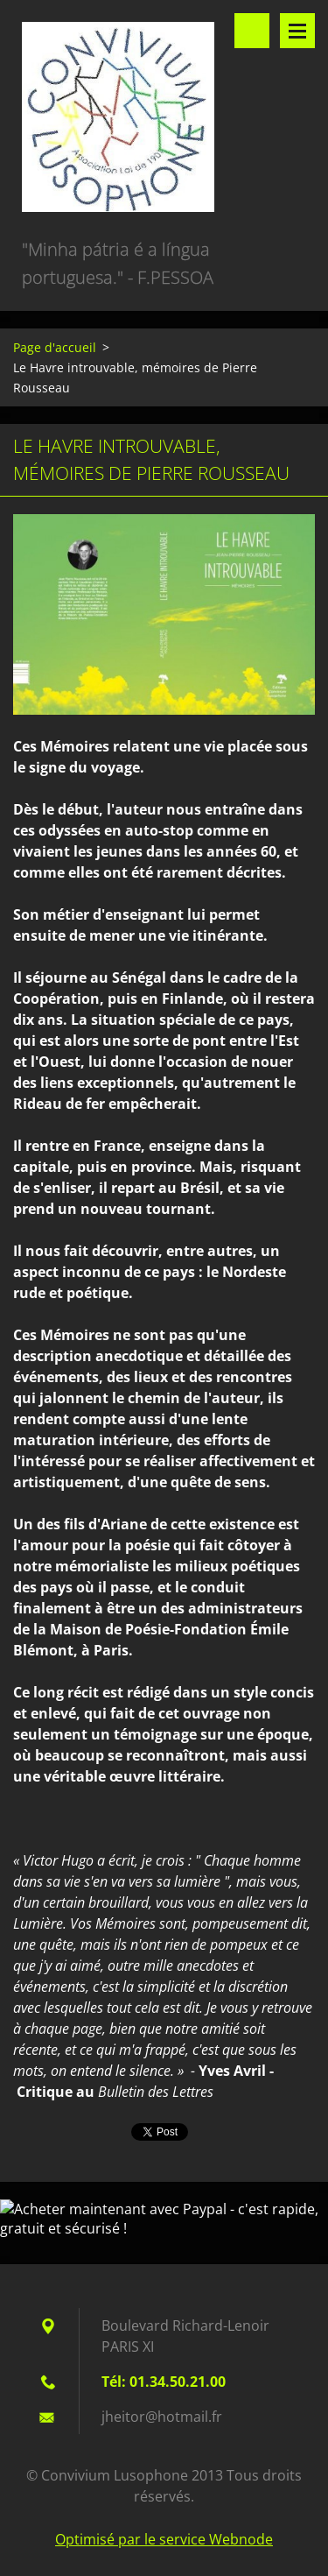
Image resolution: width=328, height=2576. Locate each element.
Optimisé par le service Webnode (164, 2539)
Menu (297, 30)
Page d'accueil (54, 347)
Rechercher (251, 30)
